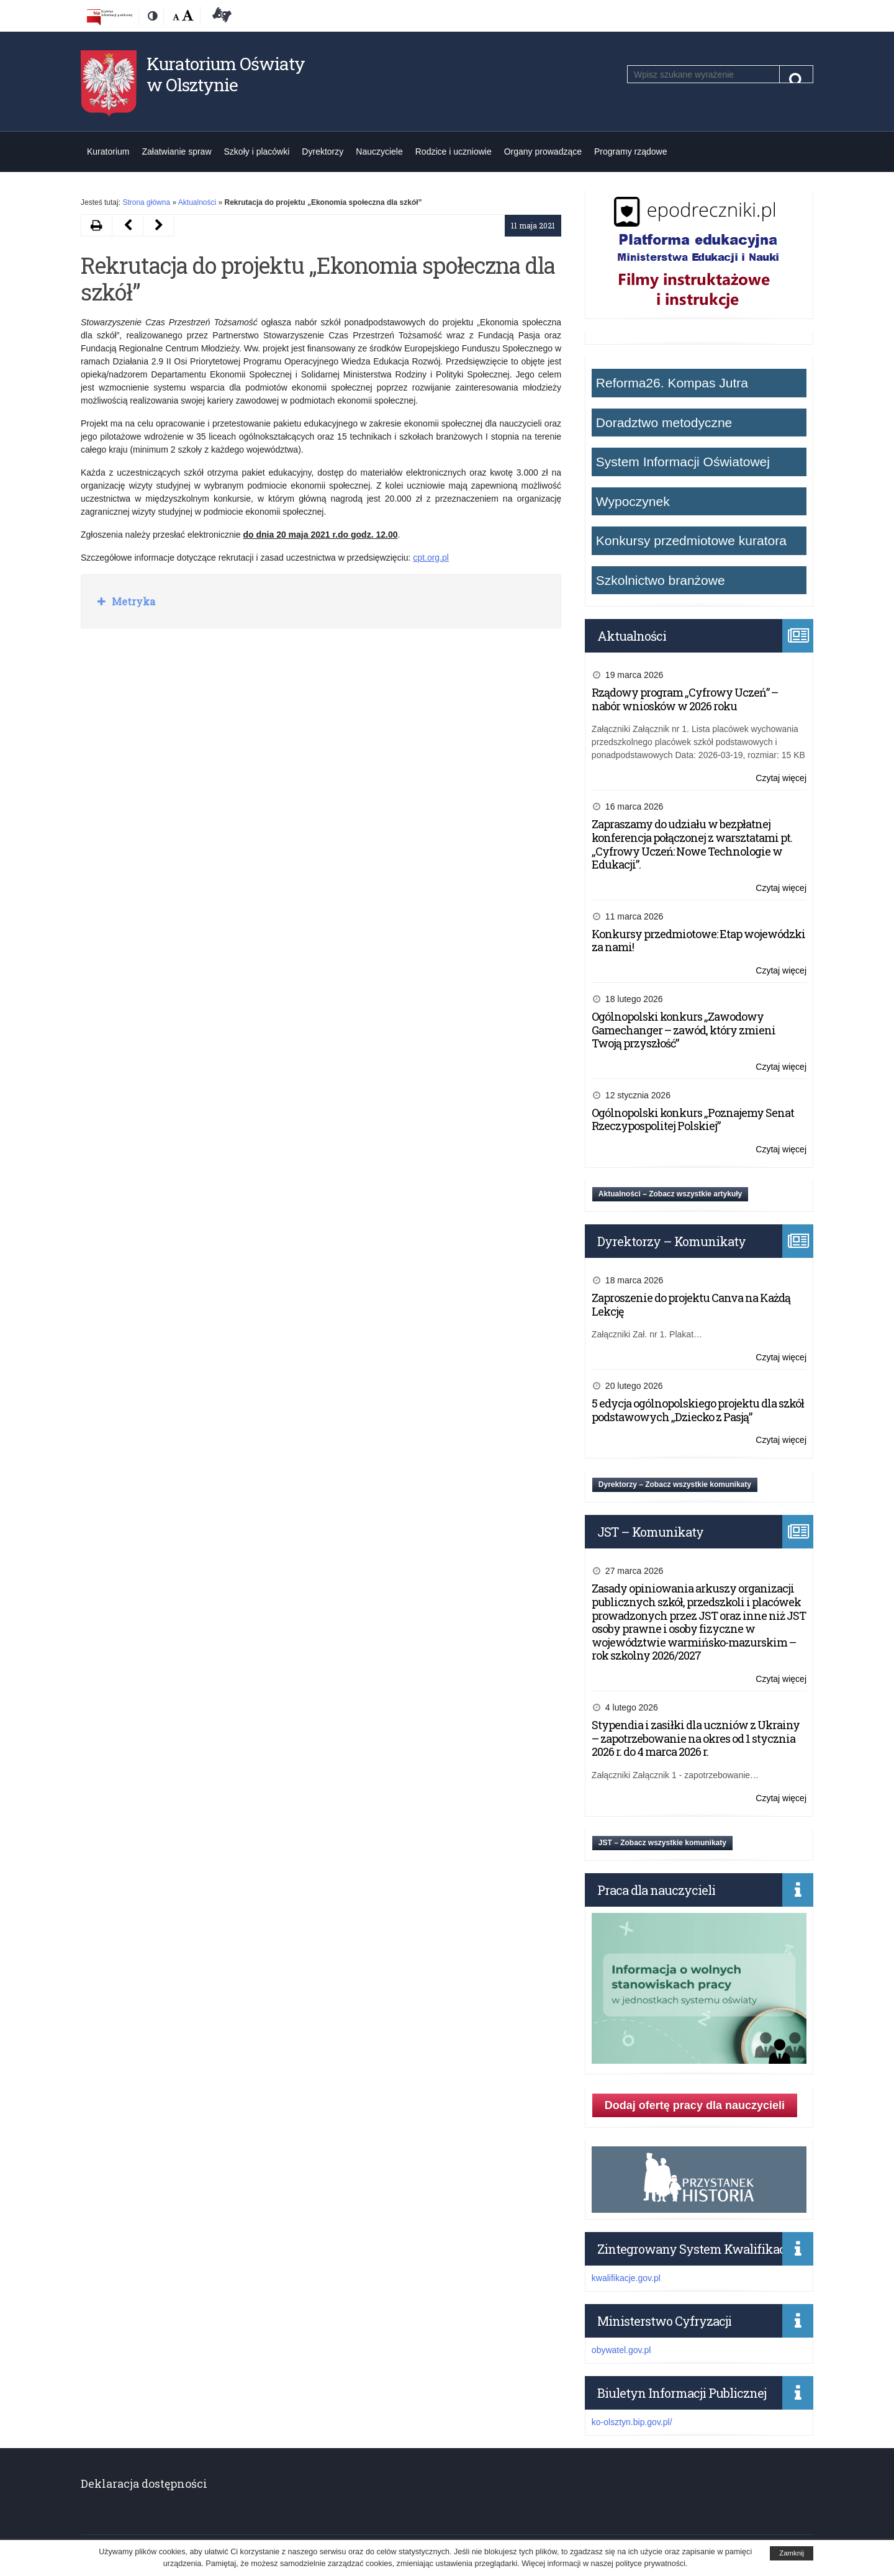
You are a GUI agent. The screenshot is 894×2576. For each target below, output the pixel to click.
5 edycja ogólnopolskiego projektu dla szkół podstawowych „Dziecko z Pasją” (698, 1410)
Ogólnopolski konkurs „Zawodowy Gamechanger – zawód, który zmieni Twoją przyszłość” (683, 1030)
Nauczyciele (379, 151)
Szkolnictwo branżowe (660, 580)
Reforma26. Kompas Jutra (672, 383)
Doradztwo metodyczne (664, 422)
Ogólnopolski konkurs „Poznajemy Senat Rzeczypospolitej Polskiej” (693, 1119)
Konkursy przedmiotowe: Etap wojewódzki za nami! (698, 940)
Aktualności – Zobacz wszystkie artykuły (670, 1194)
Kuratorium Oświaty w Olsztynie (226, 74)
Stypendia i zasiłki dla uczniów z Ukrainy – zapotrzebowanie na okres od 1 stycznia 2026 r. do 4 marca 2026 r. (696, 1738)
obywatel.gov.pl (621, 2350)
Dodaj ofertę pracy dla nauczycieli (695, 2105)
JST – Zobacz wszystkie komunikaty (662, 1842)
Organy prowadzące (543, 151)
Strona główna (146, 202)
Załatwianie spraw (176, 151)
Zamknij (791, 2553)
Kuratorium (108, 151)
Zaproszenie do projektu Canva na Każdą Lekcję (691, 1304)
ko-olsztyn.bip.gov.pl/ (632, 2422)
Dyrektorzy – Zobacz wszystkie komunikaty (674, 1484)
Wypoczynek (633, 501)
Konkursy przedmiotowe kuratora (691, 540)
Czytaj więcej (781, 778)
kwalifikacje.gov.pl (626, 2278)
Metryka (132, 601)
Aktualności (197, 202)
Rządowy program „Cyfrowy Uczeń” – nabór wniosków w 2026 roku (685, 699)
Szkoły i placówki (257, 151)
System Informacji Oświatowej (683, 461)
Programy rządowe (630, 151)
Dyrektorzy (322, 151)
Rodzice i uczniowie (453, 151)
